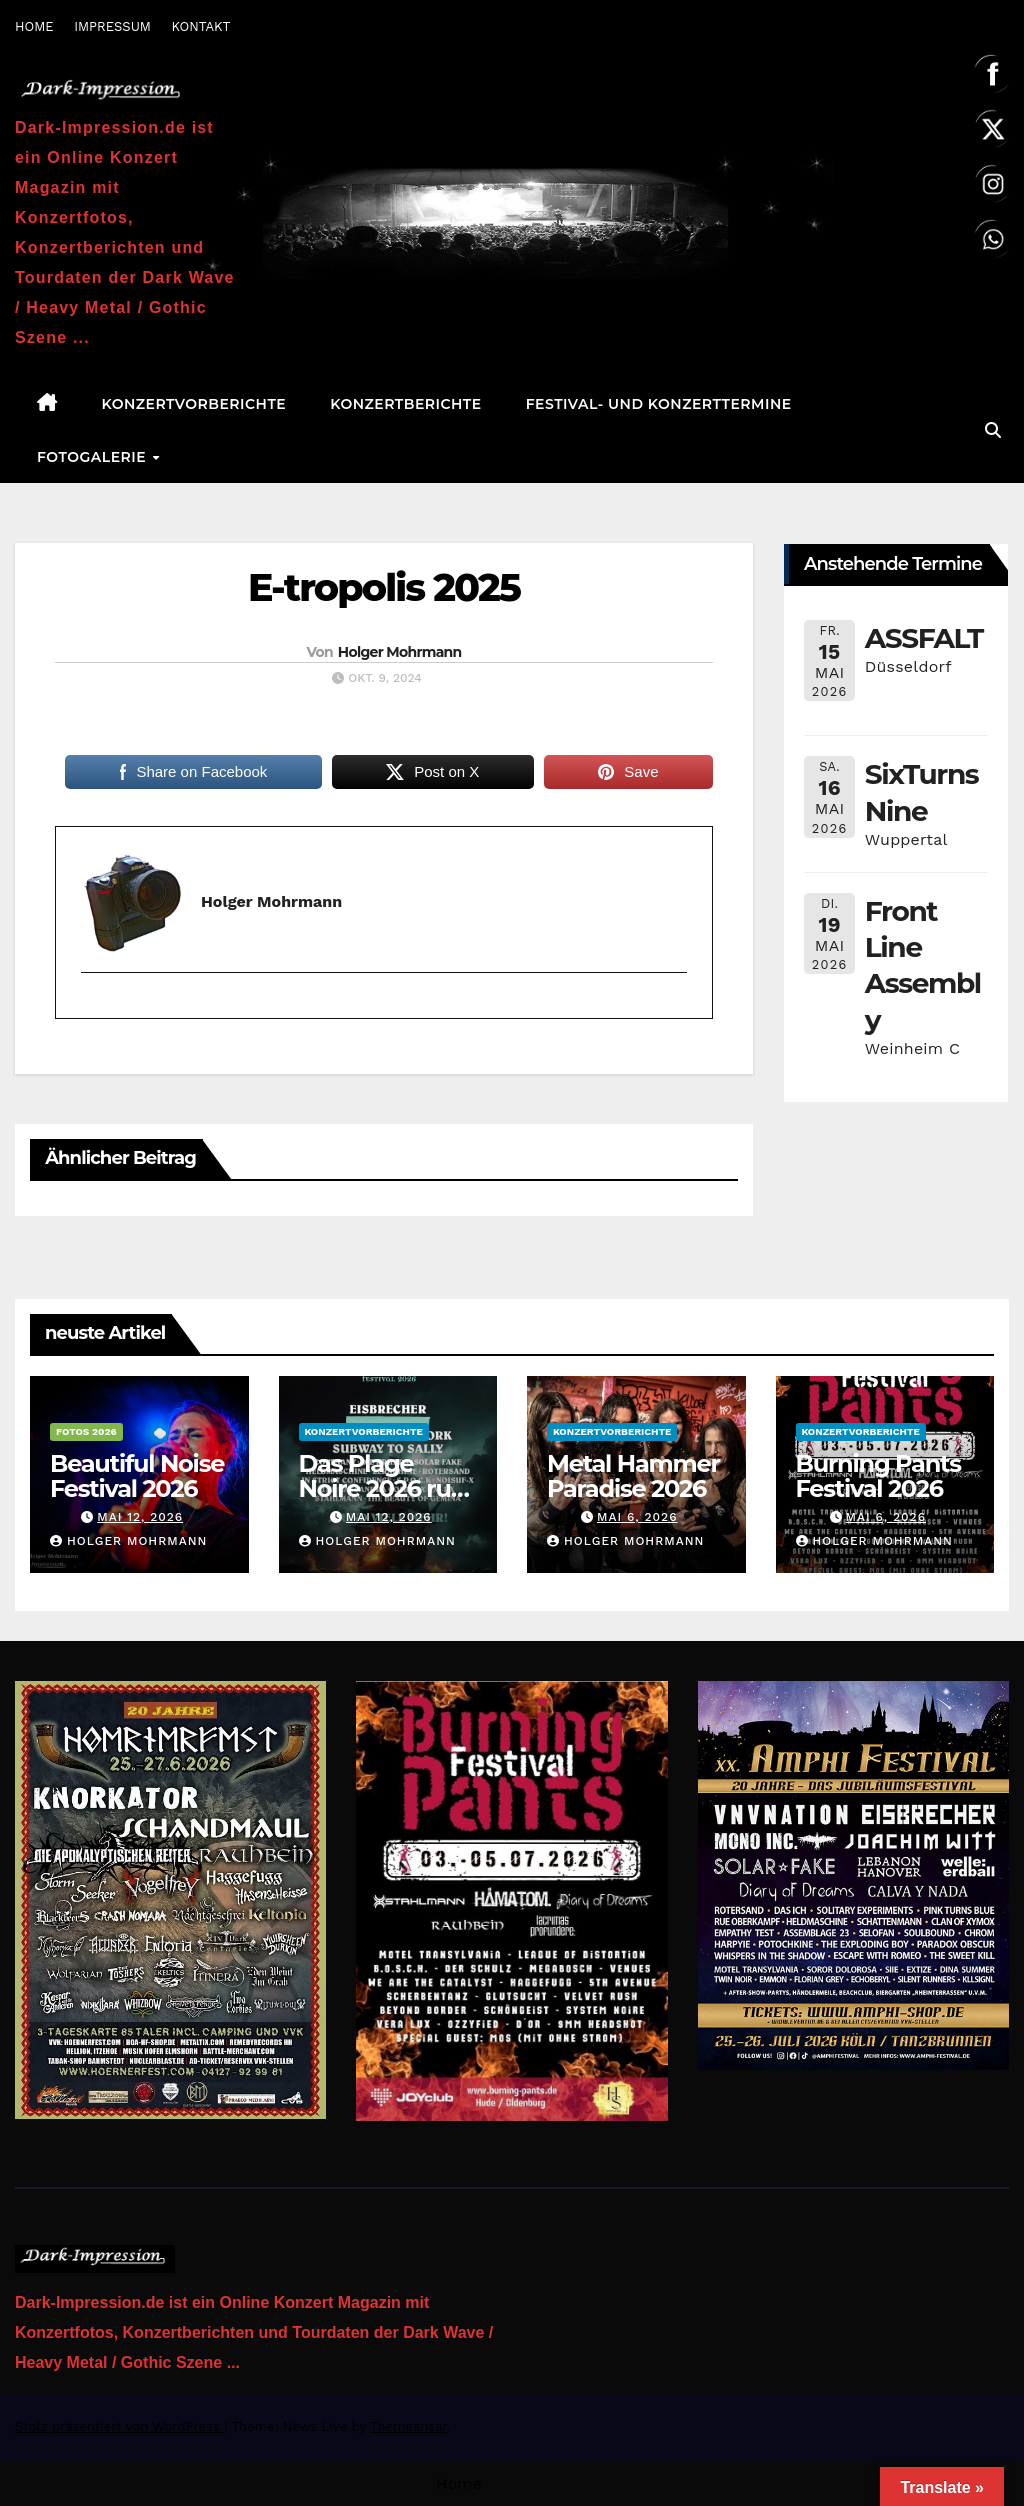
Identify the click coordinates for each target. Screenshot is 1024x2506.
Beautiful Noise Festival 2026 (137, 1476)
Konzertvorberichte (194, 404)
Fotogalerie (94, 457)
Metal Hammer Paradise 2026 (633, 1476)
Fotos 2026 (86, 1431)
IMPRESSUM (112, 26)
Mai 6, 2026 (637, 1517)
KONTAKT (200, 26)
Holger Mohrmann (400, 652)
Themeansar (408, 2426)
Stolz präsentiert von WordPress (119, 2426)
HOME (34, 26)
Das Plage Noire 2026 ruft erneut (384, 1488)
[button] (993, 430)
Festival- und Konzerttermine (659, 404)
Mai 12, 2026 (140, 1517)
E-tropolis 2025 (384, 587)
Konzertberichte (405, 404)
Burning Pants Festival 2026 (878, 1476)
